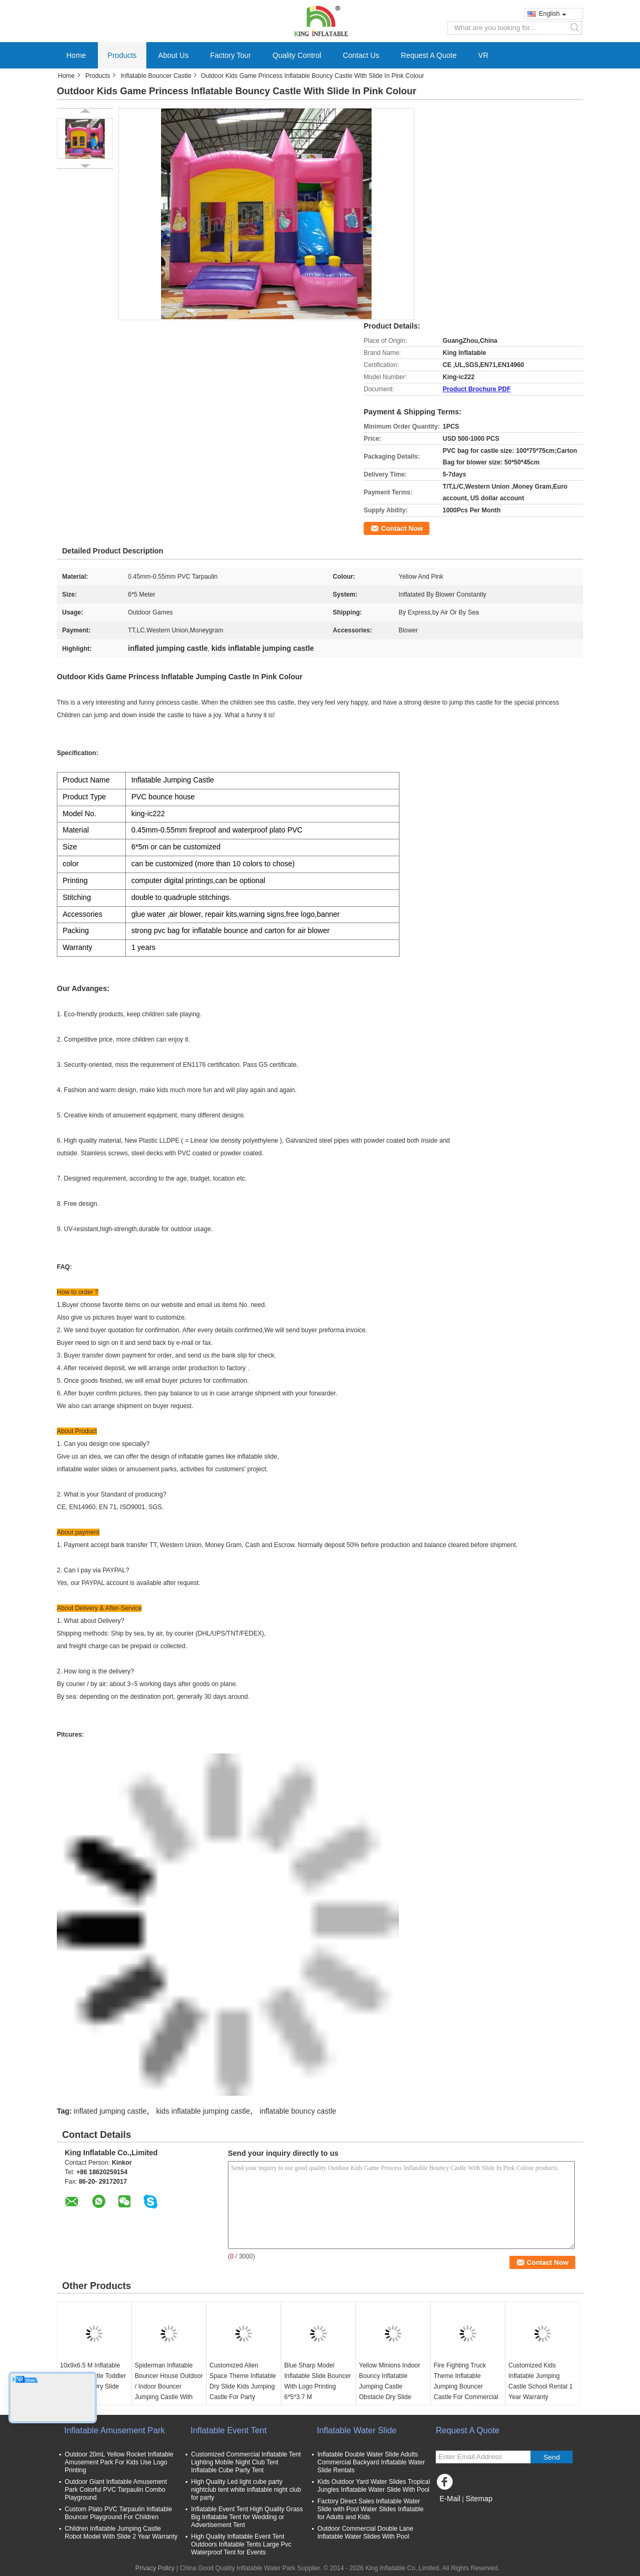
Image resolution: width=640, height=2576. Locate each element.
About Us (173, 55)
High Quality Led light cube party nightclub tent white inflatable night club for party (246, 2489)
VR (483, 55)
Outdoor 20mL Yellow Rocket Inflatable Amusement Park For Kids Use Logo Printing (119, 2462)
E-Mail (450, 2498)
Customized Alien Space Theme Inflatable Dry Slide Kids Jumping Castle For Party (242, 2381)
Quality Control (297, 55)
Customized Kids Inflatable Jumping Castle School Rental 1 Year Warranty (540, 2381)
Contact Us (361, 55)
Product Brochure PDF (477, 389)
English (552, 13)
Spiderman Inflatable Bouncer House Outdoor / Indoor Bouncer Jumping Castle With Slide (169, 2386)
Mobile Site (454, 2511)
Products (121, 55)
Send (551, 2457)
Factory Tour (230, 55)
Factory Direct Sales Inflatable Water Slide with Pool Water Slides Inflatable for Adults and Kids (370, 2509)
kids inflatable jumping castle (203, 2111)
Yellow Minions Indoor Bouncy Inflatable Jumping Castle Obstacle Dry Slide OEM (389, 2386)
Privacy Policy (155, 2568)
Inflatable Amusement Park (114, 2430)
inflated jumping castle (110, 2111)
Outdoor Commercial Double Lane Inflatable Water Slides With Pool (365, 2532)
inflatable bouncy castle (297, 2111)
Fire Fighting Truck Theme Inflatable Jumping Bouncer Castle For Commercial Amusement (466, 2386)
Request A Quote (429, 55)
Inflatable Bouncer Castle (156, 76)
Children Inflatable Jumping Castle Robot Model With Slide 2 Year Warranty (121, 2532)
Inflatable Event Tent (229, 2430)
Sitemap (478, 2498)
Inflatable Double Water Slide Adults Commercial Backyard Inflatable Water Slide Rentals (371, 2462)
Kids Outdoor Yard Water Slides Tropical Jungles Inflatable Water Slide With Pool (373, 2485)
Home (76, 55)
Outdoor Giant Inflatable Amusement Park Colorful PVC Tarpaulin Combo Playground (116, 2489)
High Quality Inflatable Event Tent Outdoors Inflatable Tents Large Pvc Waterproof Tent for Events (241, 2544)
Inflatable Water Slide (356, 2430)
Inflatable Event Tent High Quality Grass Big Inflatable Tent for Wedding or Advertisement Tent (247, 2517)
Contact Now (402, 528)
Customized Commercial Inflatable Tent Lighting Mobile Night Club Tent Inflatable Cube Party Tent (246, 2462)
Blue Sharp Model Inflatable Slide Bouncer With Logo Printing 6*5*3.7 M (317, 2381)
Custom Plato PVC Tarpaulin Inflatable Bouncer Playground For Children (118, 2513)
